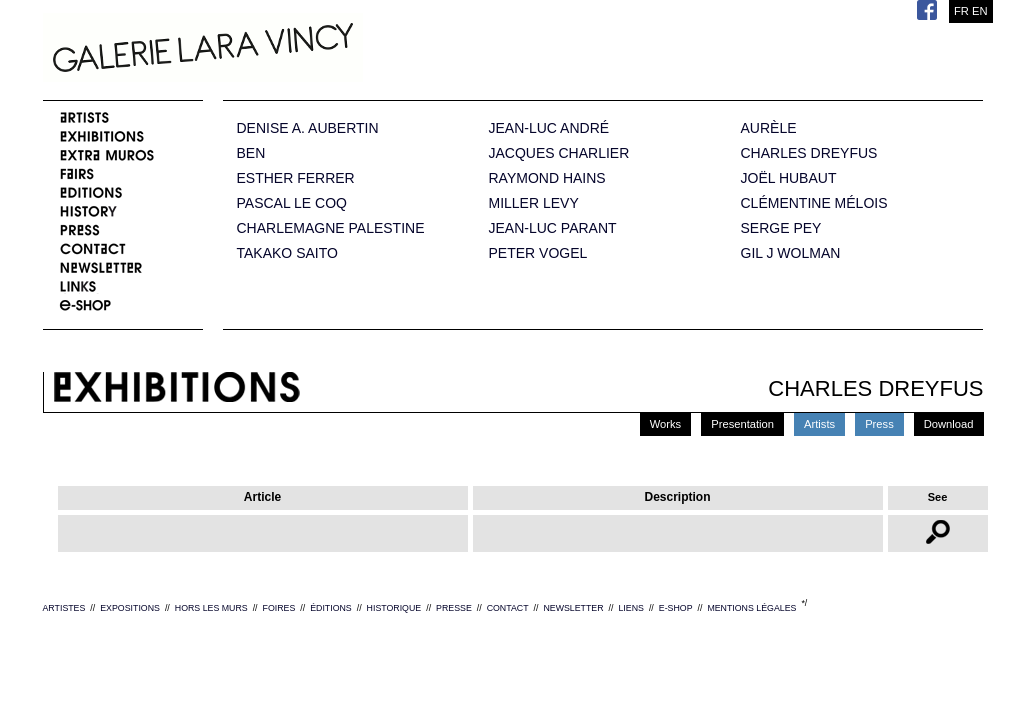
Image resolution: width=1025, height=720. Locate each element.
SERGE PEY (781, 228)
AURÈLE (769, 128)
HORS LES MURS (211, 608)
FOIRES (279, 608)
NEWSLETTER (573, 608)
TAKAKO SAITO (287, 253)
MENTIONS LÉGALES (751, 608)
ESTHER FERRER (296, 178)
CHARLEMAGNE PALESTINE (331, 228)
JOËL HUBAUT (789, 178)
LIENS (630, 608)
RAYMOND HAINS (547, 178)
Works (666, 424)
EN (980, 11)
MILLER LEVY (534, 203)
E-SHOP (676, 608)
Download (949, 424)
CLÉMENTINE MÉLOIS (814, 203)
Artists (819, 424)
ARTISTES (64, 608)
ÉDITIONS (331, 608)
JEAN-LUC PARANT (553, 228)
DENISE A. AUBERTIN (308, 128)
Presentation (742, 424)
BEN (251, 153)
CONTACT (508, 608)
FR (961, 11)
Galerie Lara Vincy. (303, 50)
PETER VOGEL (538, 253)
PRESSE (454, 608)
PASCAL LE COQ (292, 203)
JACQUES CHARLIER (559, 153)
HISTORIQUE (394, 608)
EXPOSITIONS (130, 608)
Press (879, 424)
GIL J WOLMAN (791, 253)
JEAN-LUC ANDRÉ (549, 128)
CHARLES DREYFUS (809, 153)
